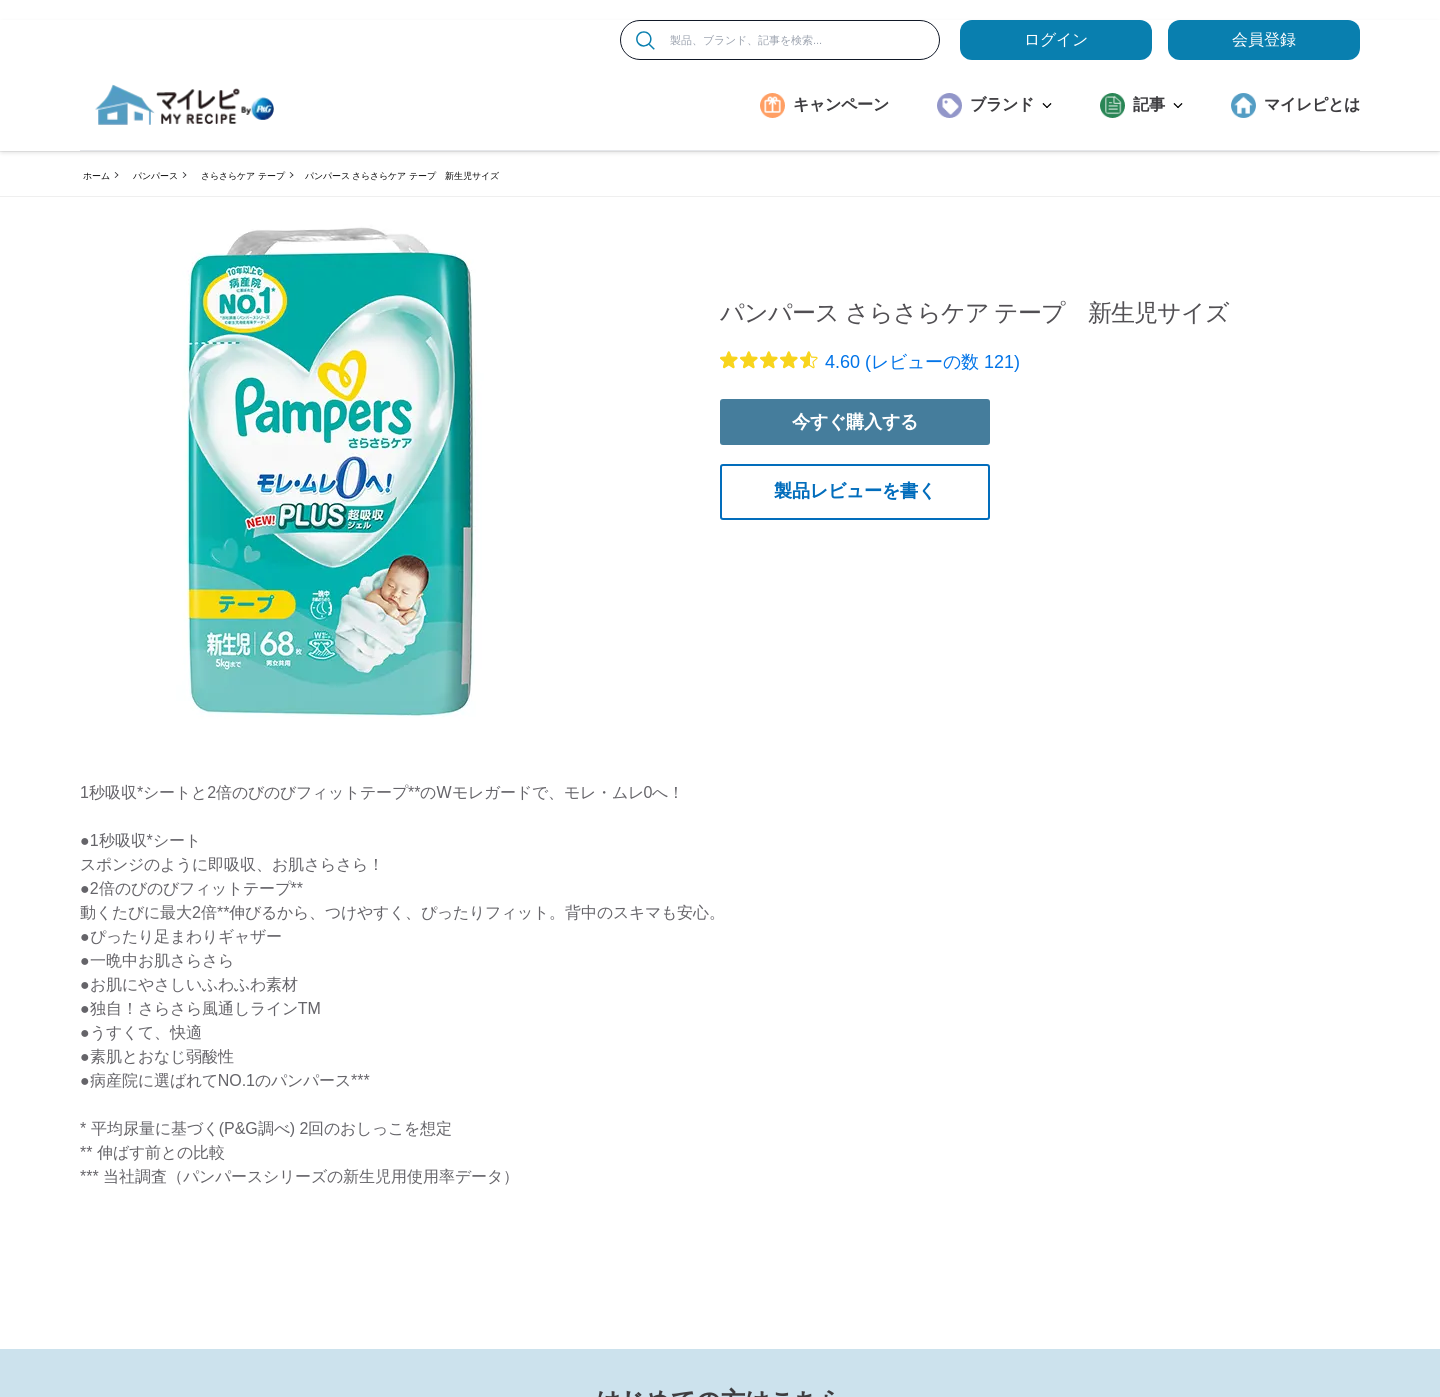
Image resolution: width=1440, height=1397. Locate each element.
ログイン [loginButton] (1056, 39)
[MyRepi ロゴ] (185, 105)
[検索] (645, 40)
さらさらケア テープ (243, 176)
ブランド (1011, 104)
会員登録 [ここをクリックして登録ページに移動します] (1264, 39)
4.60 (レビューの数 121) (922, 362)
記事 (1158, 104)
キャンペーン (841, 104)
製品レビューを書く (855, 491)
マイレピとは (1312, 104)
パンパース (155, 176)
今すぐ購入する (855, 422)
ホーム (96, 176)
